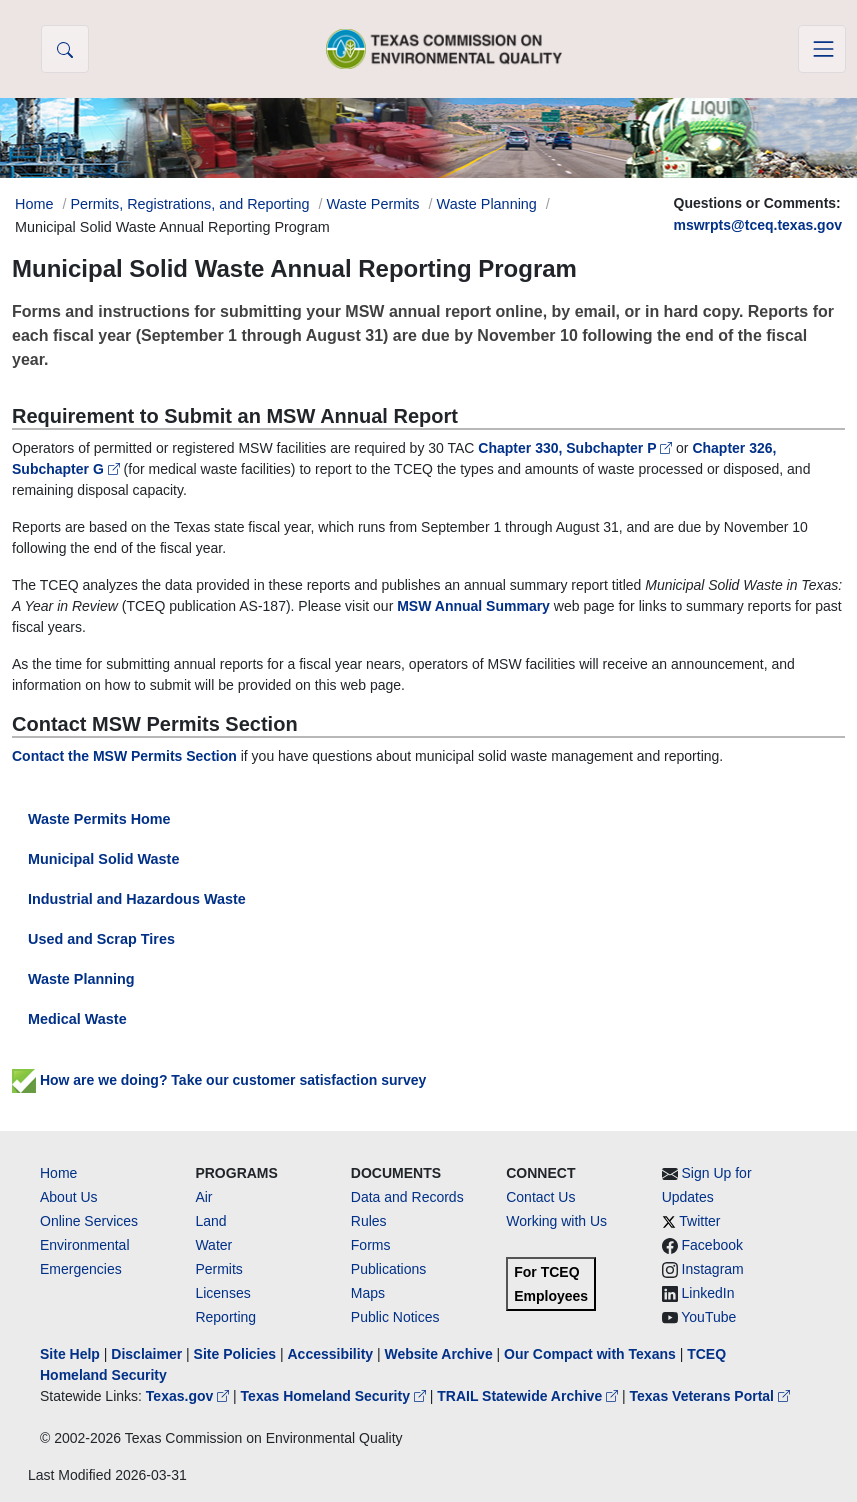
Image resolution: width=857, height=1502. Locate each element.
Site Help (70, 1354)
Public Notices (395, 1317)
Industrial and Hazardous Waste (137, 899)
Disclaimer (146, 1354)
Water (213, 1245)
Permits (218, 1269)
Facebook (712, 1245)
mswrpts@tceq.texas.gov (758, 225)
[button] (65, 49)
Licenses (222, 1293)
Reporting (225, 1317)
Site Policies (235, 1354)
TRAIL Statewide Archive (529, 1396)
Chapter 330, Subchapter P (577, 448)
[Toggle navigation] (822, 49)
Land (210, 1221)
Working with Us (556, 1221)
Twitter (699, 1221)
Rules (369, 1221)
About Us (69, 1197)
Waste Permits (373, 204)
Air (203, 1197)
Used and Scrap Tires (101, 939)
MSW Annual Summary (473, 606)
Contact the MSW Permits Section (124, 756)
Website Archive (439, 1354)
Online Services (89, 1221)
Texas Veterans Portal (710, 1396)
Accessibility (332, 1354)
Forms (371, 1245)
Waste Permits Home (99, 819)
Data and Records (407, 1197)
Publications (389, 1269)
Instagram (713, 1269)
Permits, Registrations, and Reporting (189, 204)
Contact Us (540, 1197)
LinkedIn (708, 1293)
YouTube (708, 1317)
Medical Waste (77, 1019)
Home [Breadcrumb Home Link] (34, 204)
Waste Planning (487, 204)
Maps (368, 1293)
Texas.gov (189, 1396)
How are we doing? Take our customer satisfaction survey (219, 1080)
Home (58, 1173)
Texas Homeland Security (335, 1396)
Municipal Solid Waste (103, 859)
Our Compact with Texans (590, 1354)
